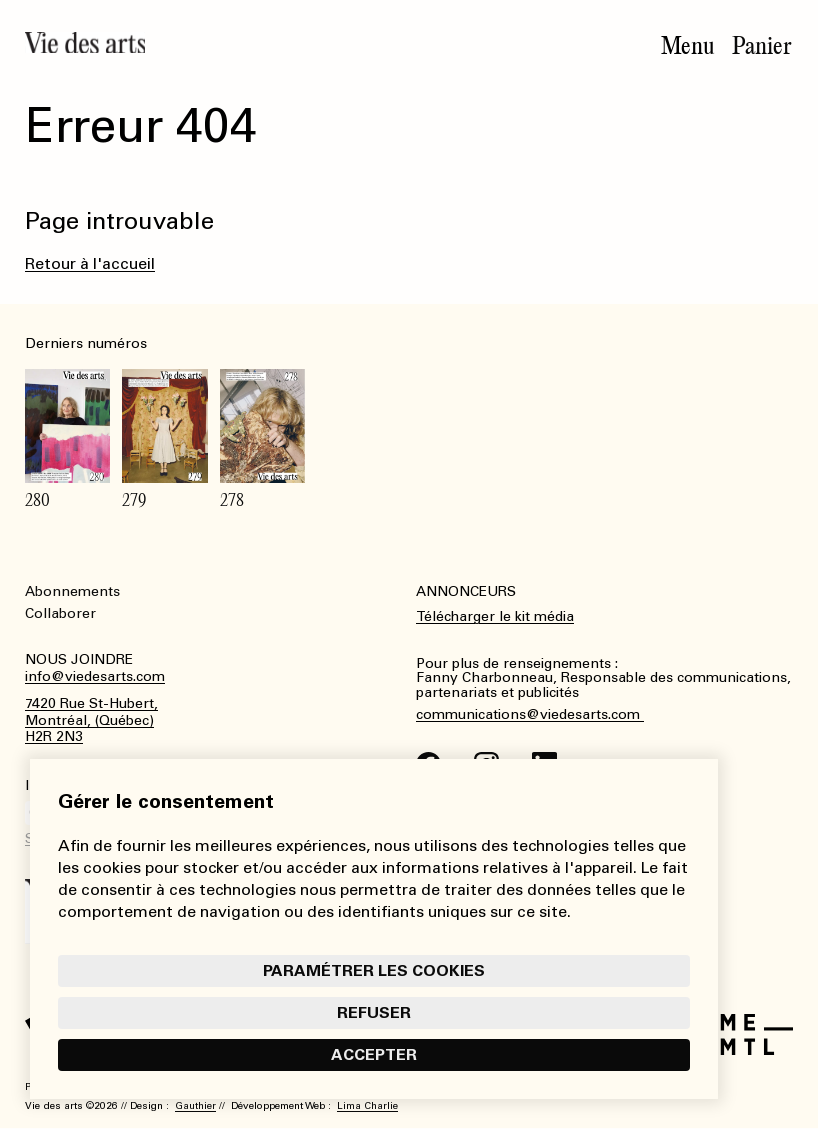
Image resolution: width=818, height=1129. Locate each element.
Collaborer (60, 613)
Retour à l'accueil (90, 263)
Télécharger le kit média (495, 616)
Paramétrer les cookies (374, 970)
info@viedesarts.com (95, 677)
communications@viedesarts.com (530, 715)
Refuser (374, 1012)
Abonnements (72, 591)
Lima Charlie (367, 1106)
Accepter (374, 1054)
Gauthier (195, 1106)
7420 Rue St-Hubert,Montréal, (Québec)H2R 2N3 (91, 721)
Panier (762, 46)
